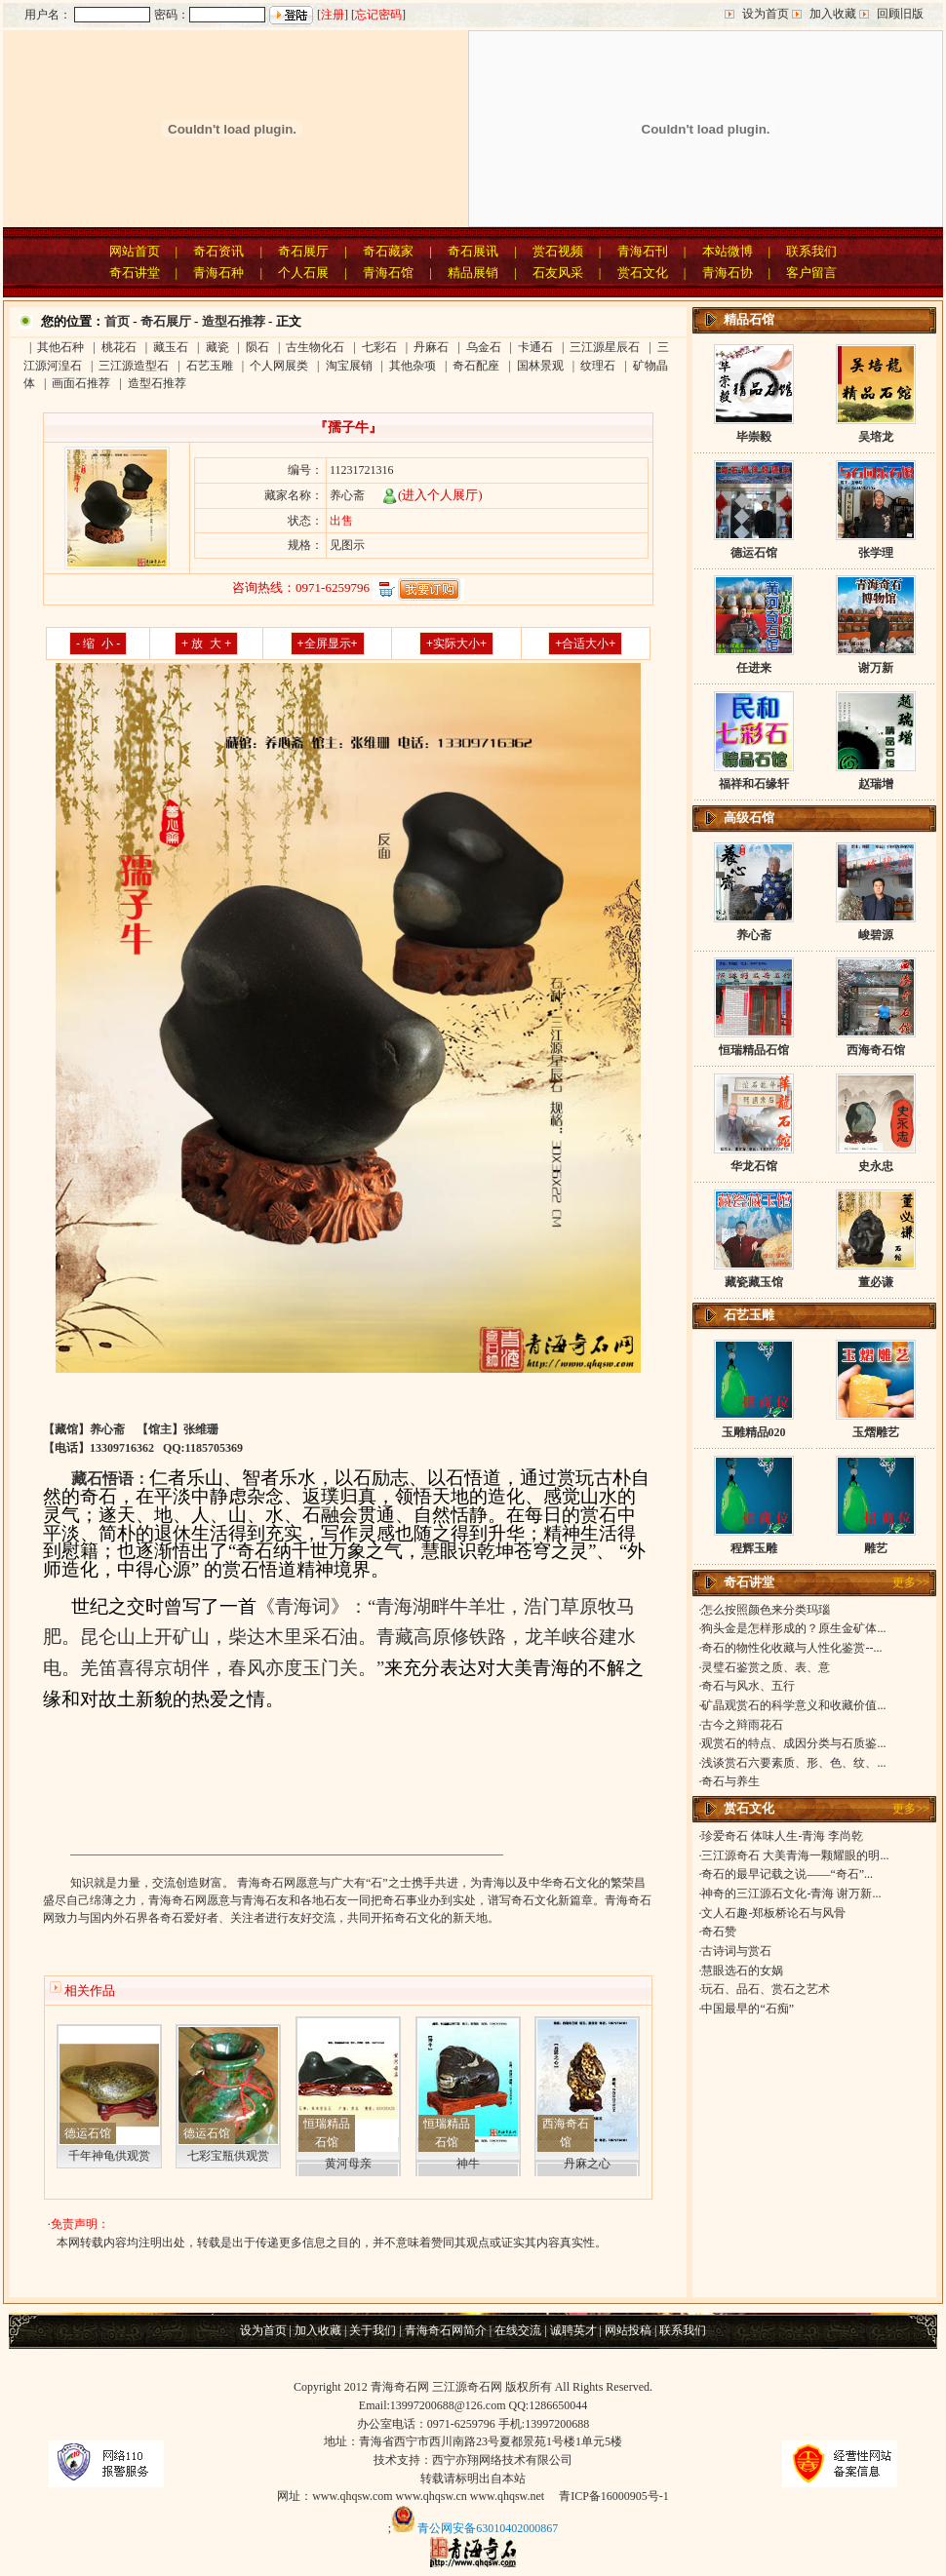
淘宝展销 (349, 365)
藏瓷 (217, 347)
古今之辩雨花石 (742, 1725)
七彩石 (379, 347)
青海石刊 (642, 251)
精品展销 (473, 272)
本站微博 (727, 251)
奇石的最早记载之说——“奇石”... (787, 1874)
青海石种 (218, 272)
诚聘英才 (573, 2330)
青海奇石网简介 (446, 2330)
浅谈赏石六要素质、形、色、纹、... (793, 1763)
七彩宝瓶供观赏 (228, 2156)
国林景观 (540, 365)
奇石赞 (718, 1931)
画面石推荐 (81, 383)
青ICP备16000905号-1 (614, 2496)
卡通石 (535, 347)
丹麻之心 (587, 2163)
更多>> (910, 1582)
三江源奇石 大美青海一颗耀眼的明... (794, 1855)
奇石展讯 (473, 251)
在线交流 (517, 2330)
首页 (117, 321)
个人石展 (303, 272)
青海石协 (727, 272)
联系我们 (811, 251)
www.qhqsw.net (507, 2496)
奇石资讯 (218, 251)
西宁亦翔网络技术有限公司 (502, 2460)
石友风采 (557, 272)
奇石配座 (476, 365)
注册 (332, 14)
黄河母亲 (348, 2163)
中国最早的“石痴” (747, 2008)
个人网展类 (279, 365)
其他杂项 (412, 365)
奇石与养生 (730, 1781)
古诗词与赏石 (736, 1951)
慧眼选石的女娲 (742, 1970)
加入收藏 (832, 13)
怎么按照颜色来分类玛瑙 (765, 1610)
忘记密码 (378, 14)
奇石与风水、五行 (748, 1686)
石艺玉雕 (209, 365)
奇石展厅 (303, 251)
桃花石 (119, 347)
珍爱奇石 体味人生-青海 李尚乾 (782, 1836)
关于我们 (372, 2330)
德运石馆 (87, 2133)
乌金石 (483, 347)
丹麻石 (431, 347)
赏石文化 (642, 272)
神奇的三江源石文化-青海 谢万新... (791, 1893)
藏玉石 (170, 347)
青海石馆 (388, 272)
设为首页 (765, 13)
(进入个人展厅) (432, 495)
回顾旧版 (900, 13)
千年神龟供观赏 (109, 2156)
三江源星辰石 (605, 347)
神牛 (468, 2163)
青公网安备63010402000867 (487, 2528)
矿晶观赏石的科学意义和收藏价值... (793, 1705)
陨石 (257, 347)
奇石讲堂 (134, 272)
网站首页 (134, 251)
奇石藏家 (388, 251)
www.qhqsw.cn (431, 2496)
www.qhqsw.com (352, 2496)
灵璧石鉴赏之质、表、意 (765, 1667)
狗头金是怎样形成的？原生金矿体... (793, 1628)
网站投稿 (628, 2330)
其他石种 (60, 347)
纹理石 (597, 365)
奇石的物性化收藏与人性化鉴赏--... (791, 1648)
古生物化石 (315, 347)
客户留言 (811, 272)
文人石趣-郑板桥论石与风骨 (773, 1913)
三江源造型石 (134, 365)
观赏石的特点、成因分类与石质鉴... (793, 1743)
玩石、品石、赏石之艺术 (765, 1989)
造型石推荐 (233, 321)
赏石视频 (557, 251)
